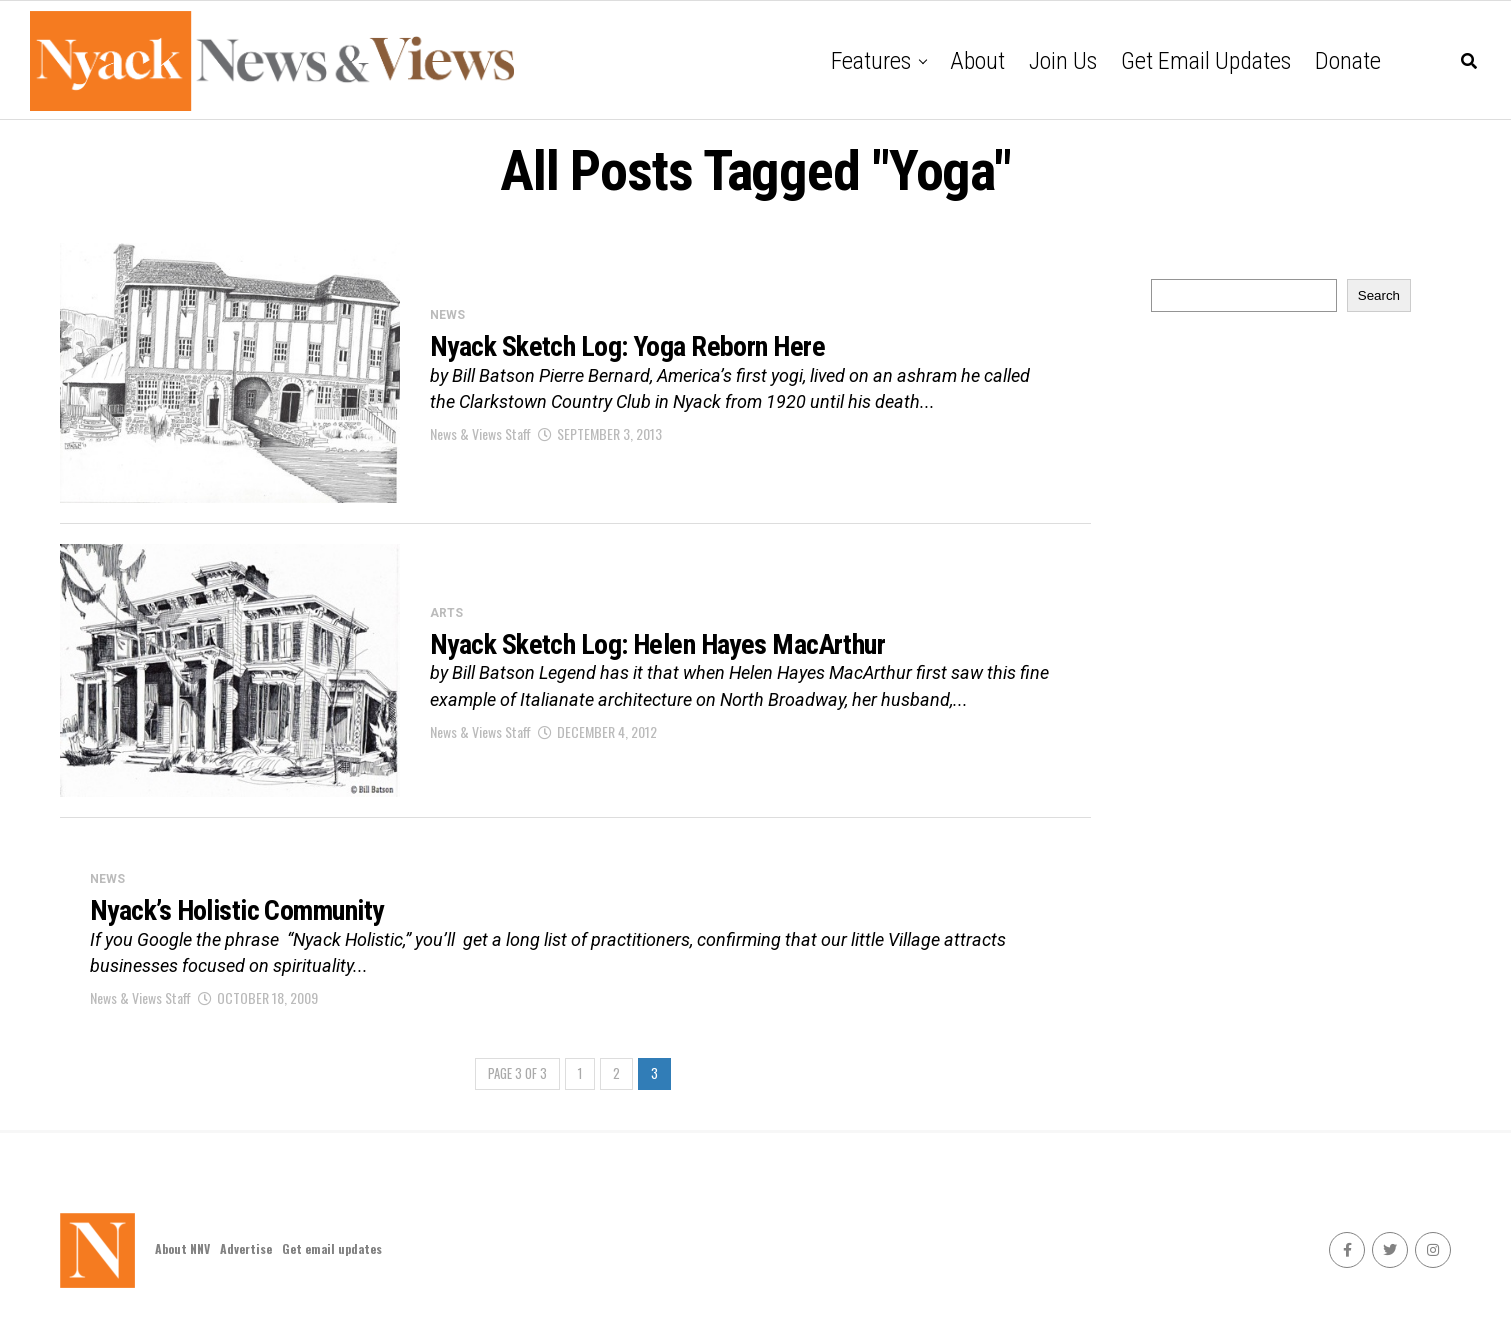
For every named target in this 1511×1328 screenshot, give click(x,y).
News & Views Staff (480, 433)
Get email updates (1206, 61)
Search (1379, 295)
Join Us (1063, 61)
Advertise (246, 1248)
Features (871, 61)
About (977, 61)
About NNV (182, 1248)
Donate (1348, 61)
